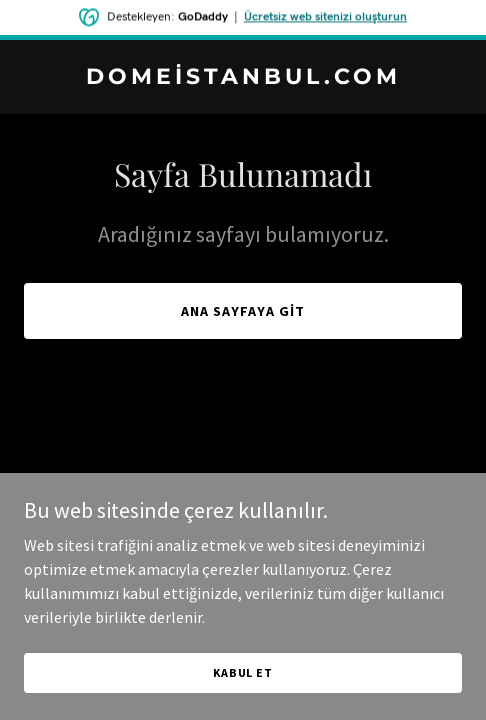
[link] (243, 78)
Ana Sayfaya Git (243, 311)
